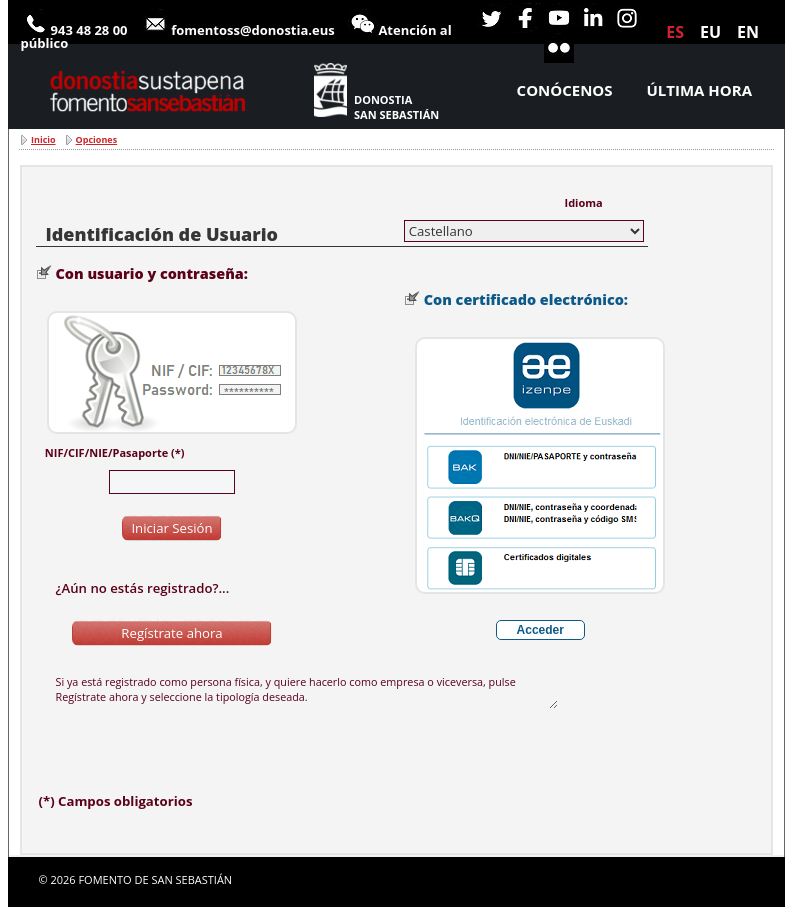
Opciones (97, 139)
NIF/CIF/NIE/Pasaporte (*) (115, 452)
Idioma (584, 202)
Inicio (43, 139)
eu (710, 32)
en (748, 32)
